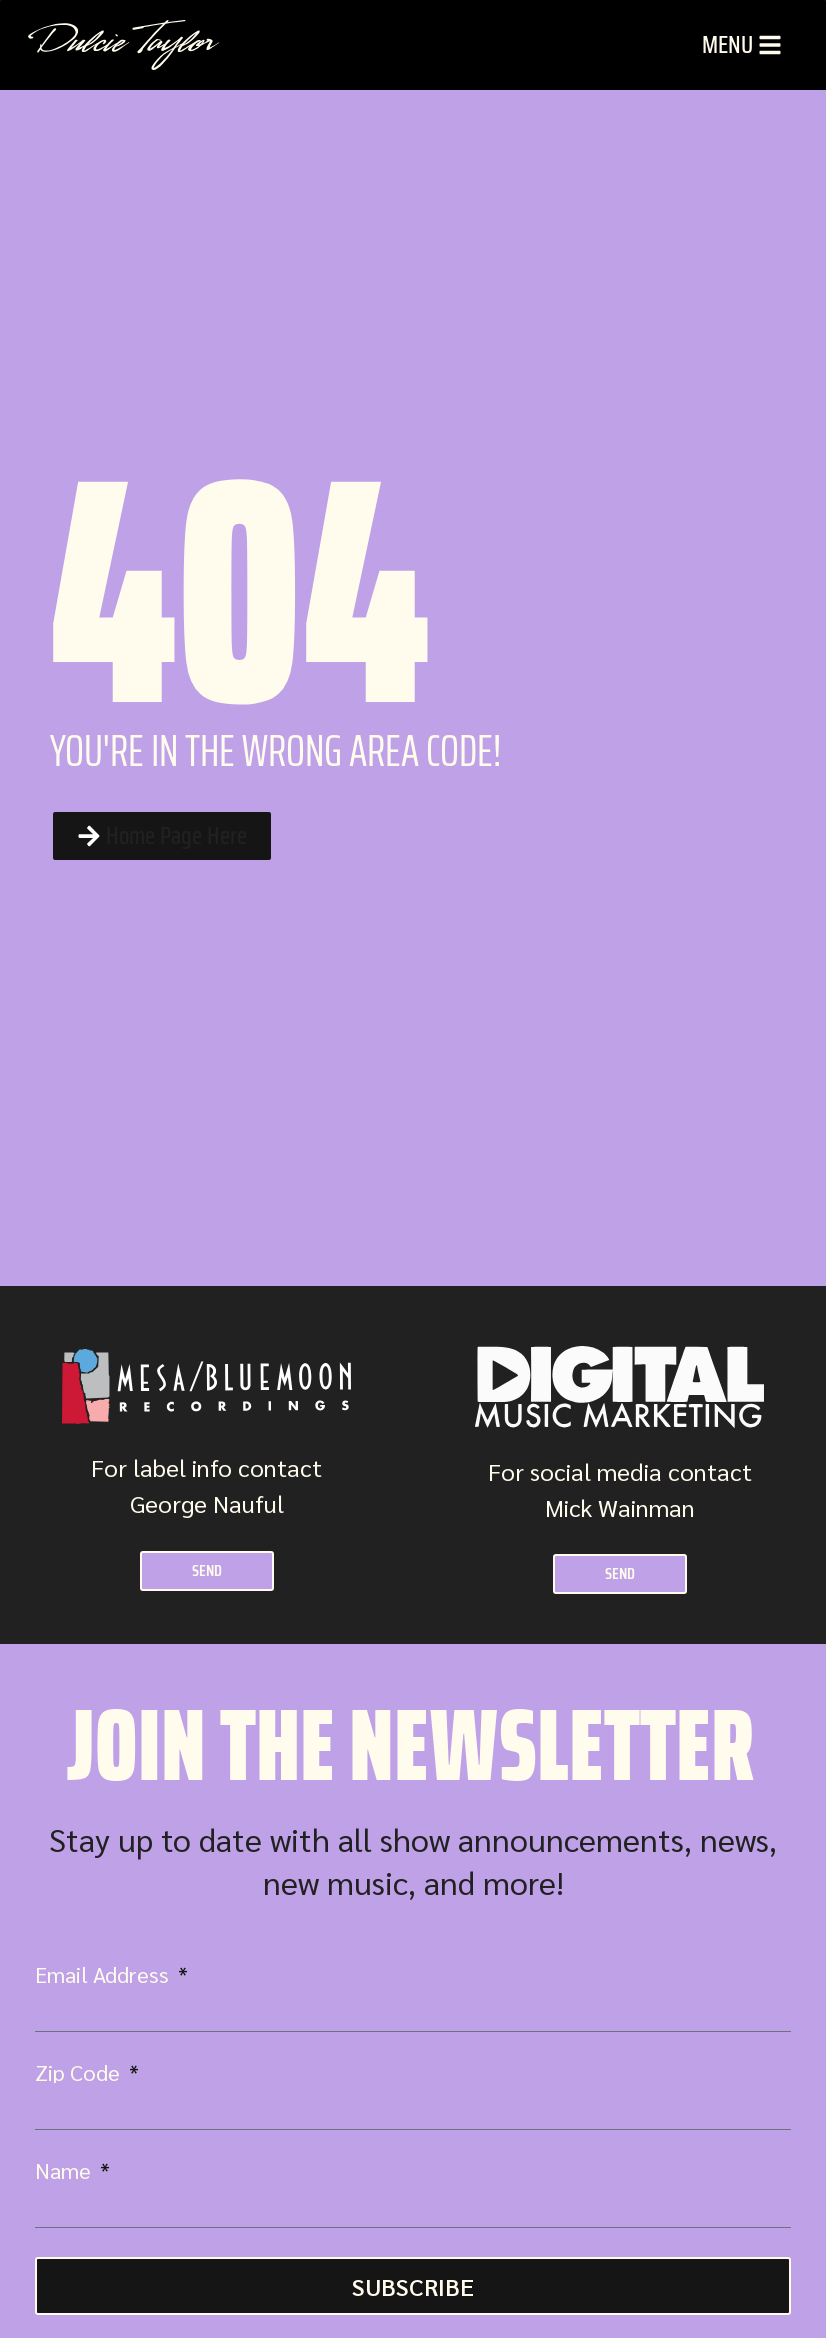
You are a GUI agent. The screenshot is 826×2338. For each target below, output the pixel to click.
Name (65, 2170)
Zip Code (80, 2072)
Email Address (104, 1974)
